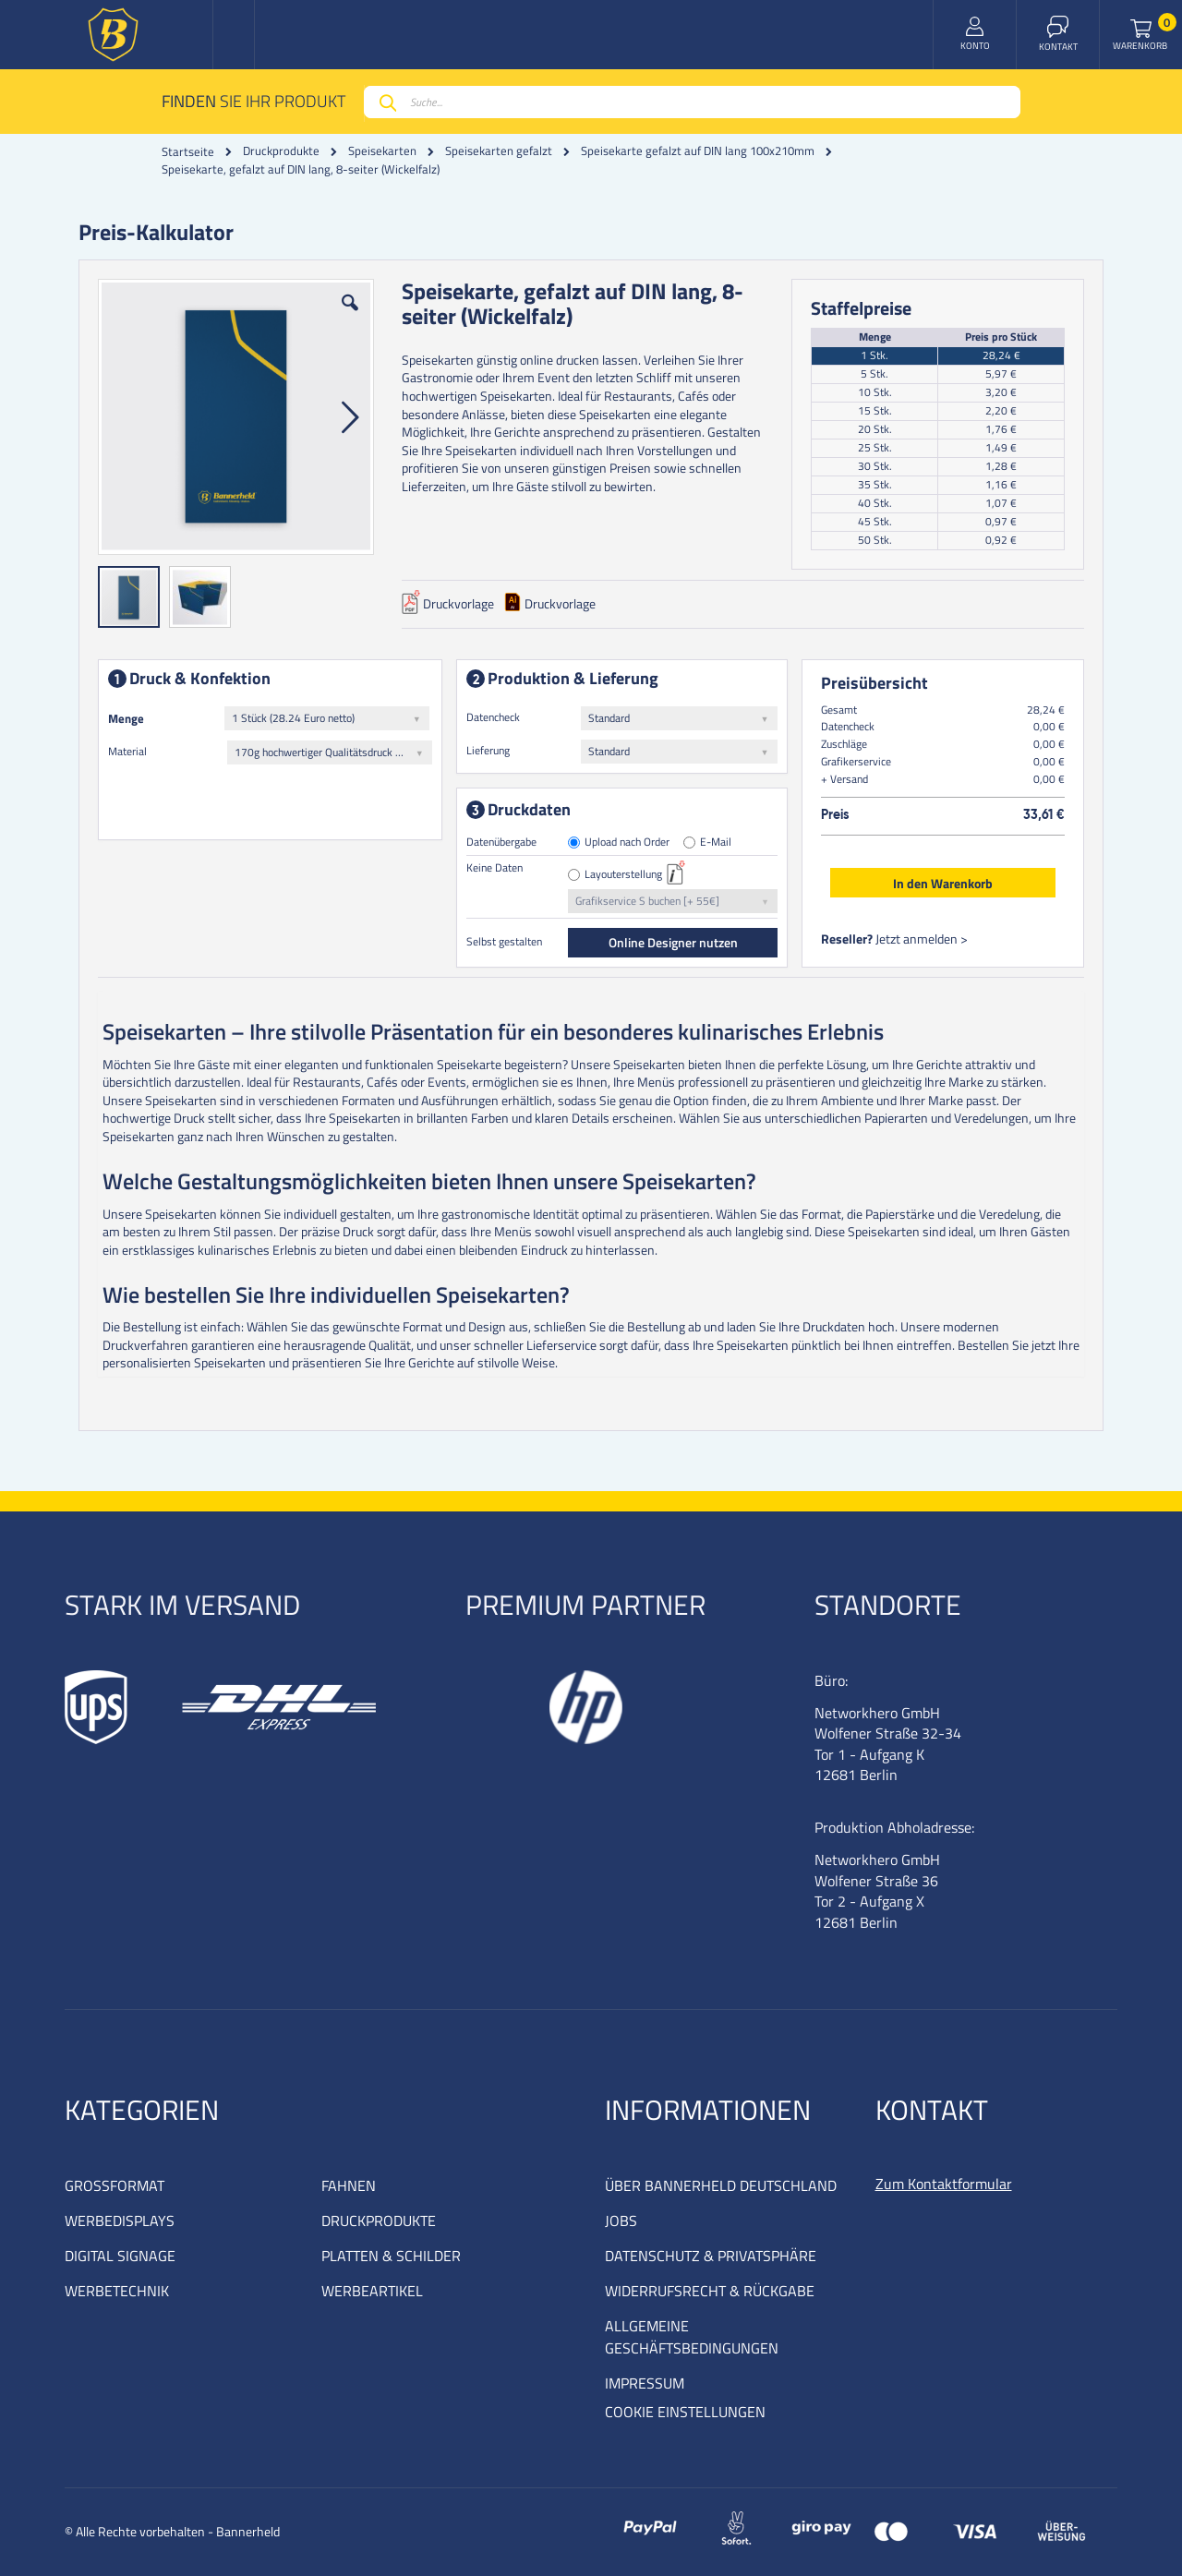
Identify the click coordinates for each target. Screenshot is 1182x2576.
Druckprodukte (281, 151)
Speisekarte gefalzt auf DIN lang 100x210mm (697, 151)
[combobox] (692, 102)
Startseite (188, 151)
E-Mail (715, 842)
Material (127, 751)
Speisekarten (382, 151)
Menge (126, 718)
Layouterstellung (623, 875)
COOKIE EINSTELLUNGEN (685, 2412)
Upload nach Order (627, 842)
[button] (350, 317)
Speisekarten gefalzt (498, 151)
